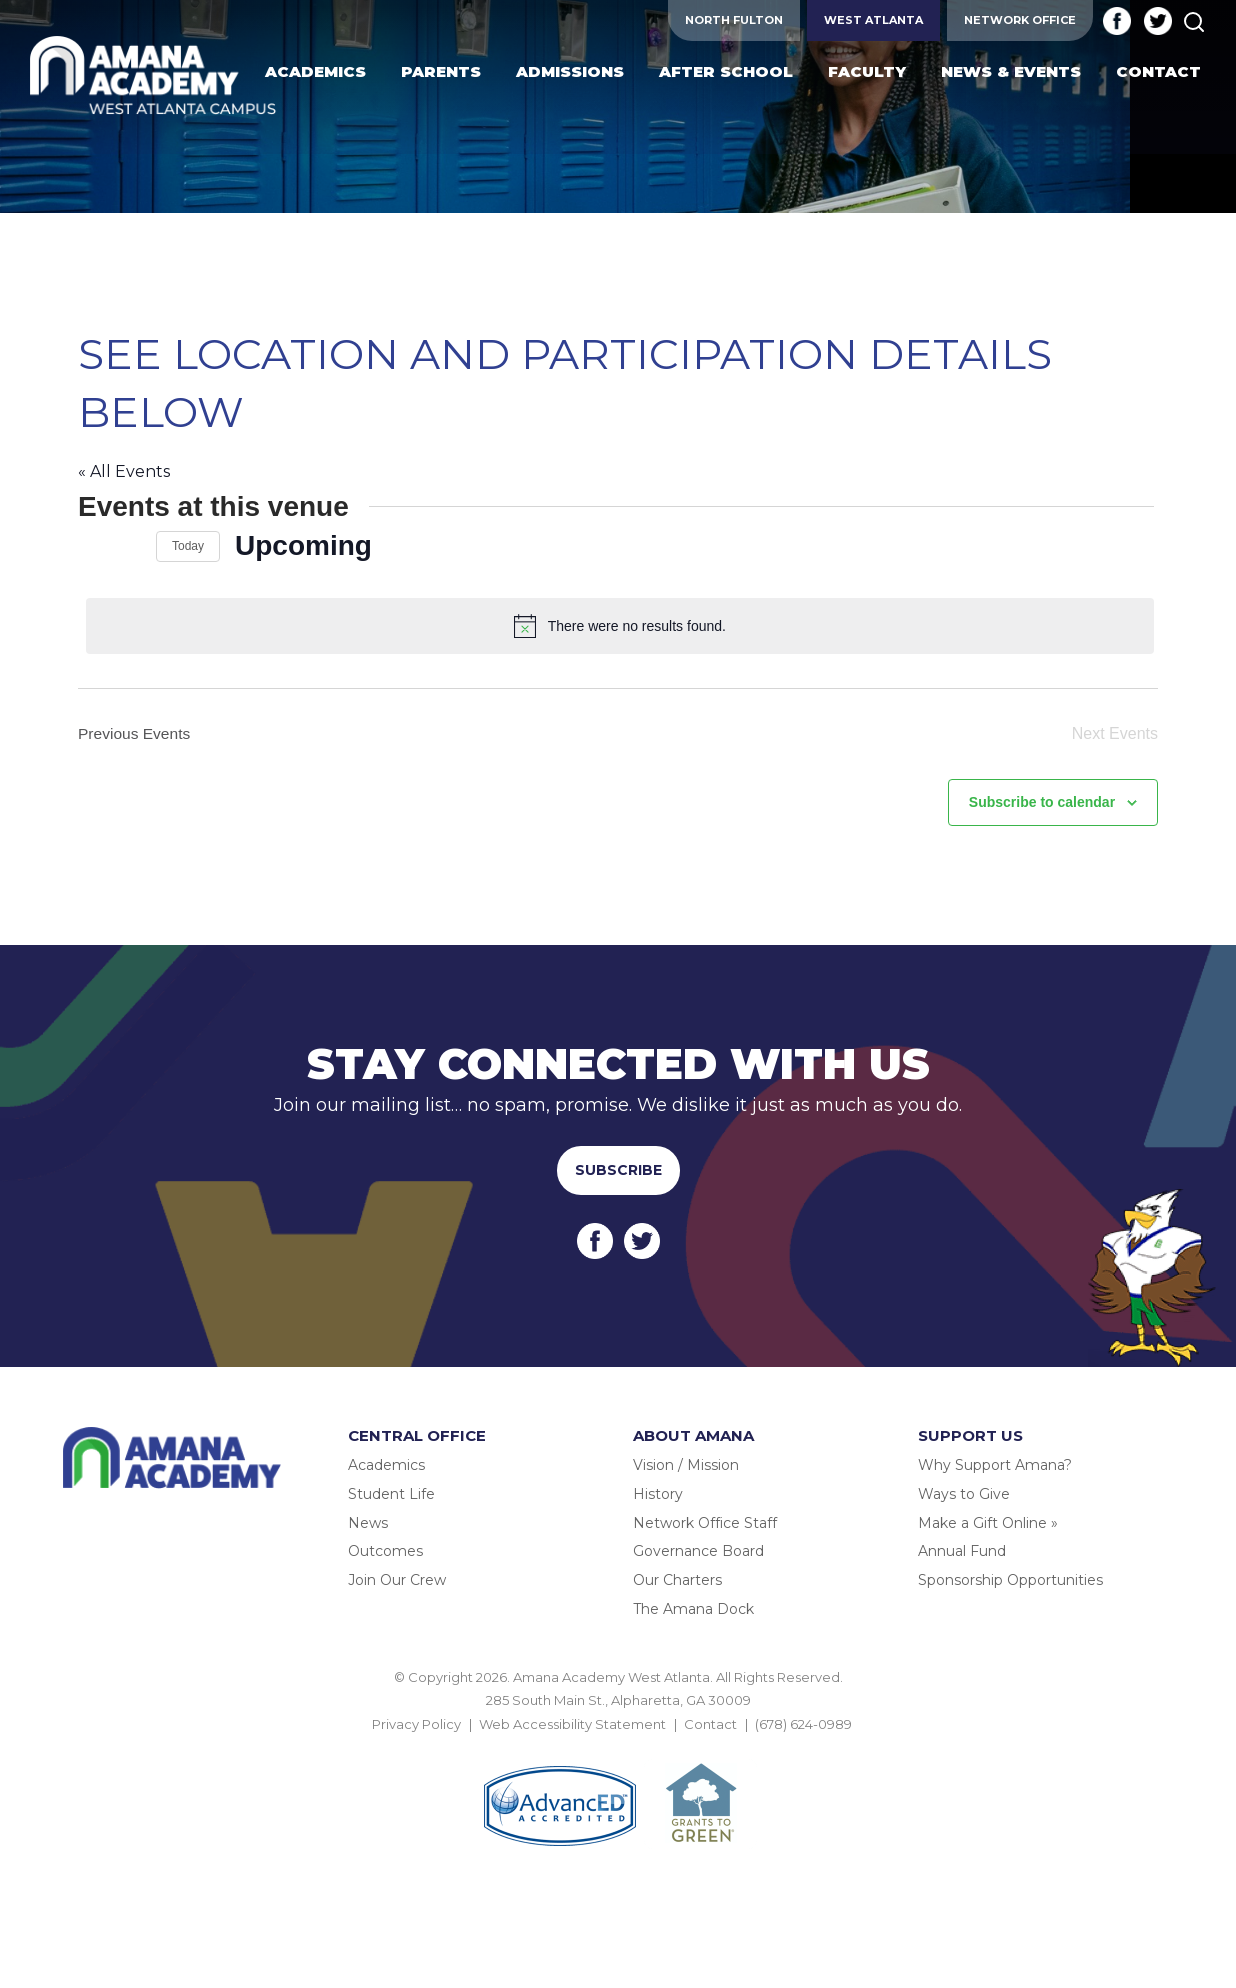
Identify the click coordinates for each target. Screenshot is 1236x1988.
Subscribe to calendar (1042, 800)
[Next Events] (129, 546)
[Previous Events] (90, 546)
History (658, 1492)
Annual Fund (962, 1550)
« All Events (124, 471)
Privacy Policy (416, 1722)
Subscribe (618, 1168)
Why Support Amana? (995, 1463)
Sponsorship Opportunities (1010, 1578)
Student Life (391, 1492)
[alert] (622, 626)
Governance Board (698, 1550)
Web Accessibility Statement (572, 1722)
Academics (386, 1463)
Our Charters (677, 1578)
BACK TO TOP (618, 1745)
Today (188, 546)
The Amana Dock (693, 1607)
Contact (710, 1722)
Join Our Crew (397, 1578)
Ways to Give (964, 1492)
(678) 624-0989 (803, 1722)
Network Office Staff (705, 1521)
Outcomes (385, 1550)
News (368, 1521)
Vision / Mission (686, 1463)
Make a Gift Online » (988, 1521)
